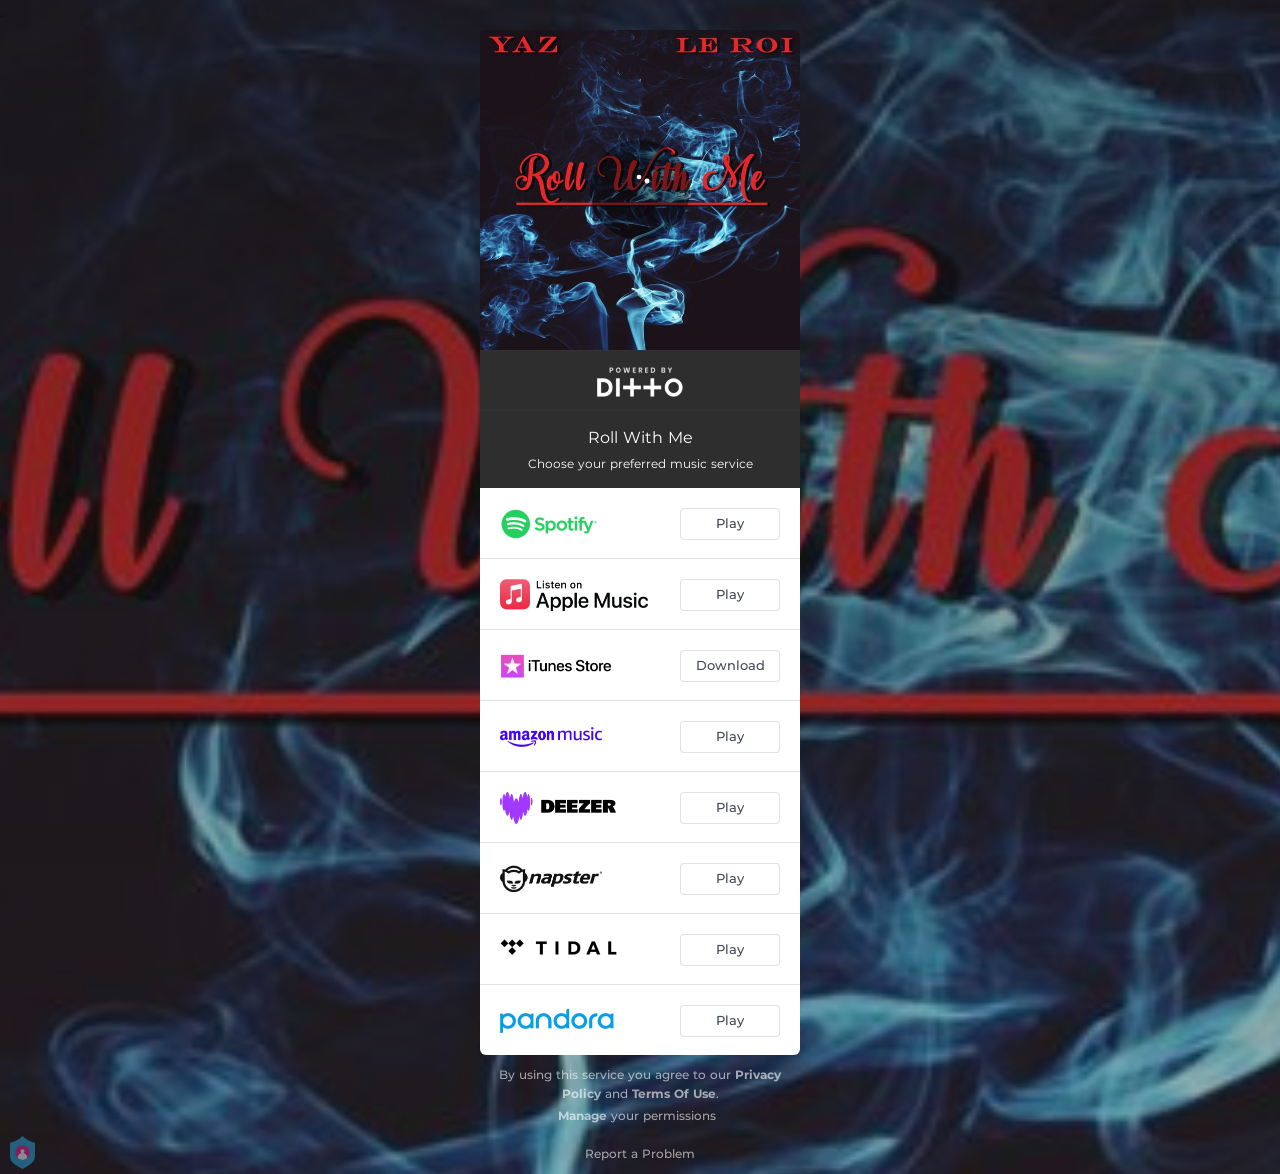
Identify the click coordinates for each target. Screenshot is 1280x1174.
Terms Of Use (674, 1093)
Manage (582, 1115)
